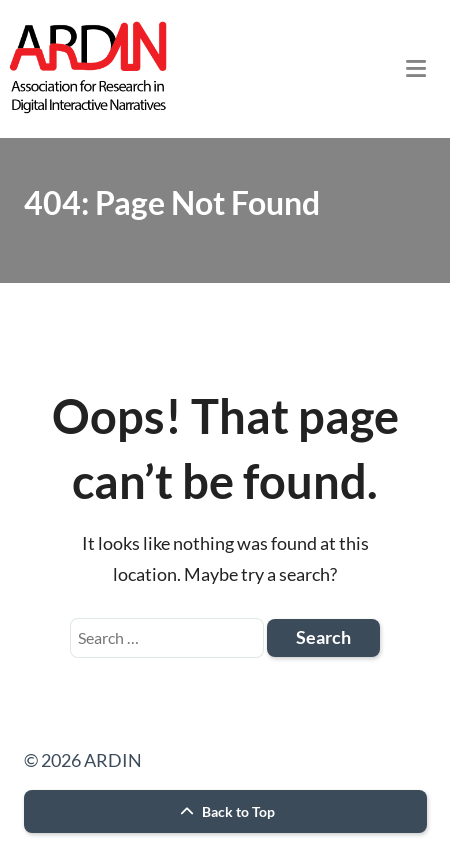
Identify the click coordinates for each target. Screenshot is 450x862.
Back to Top (225, 811)
